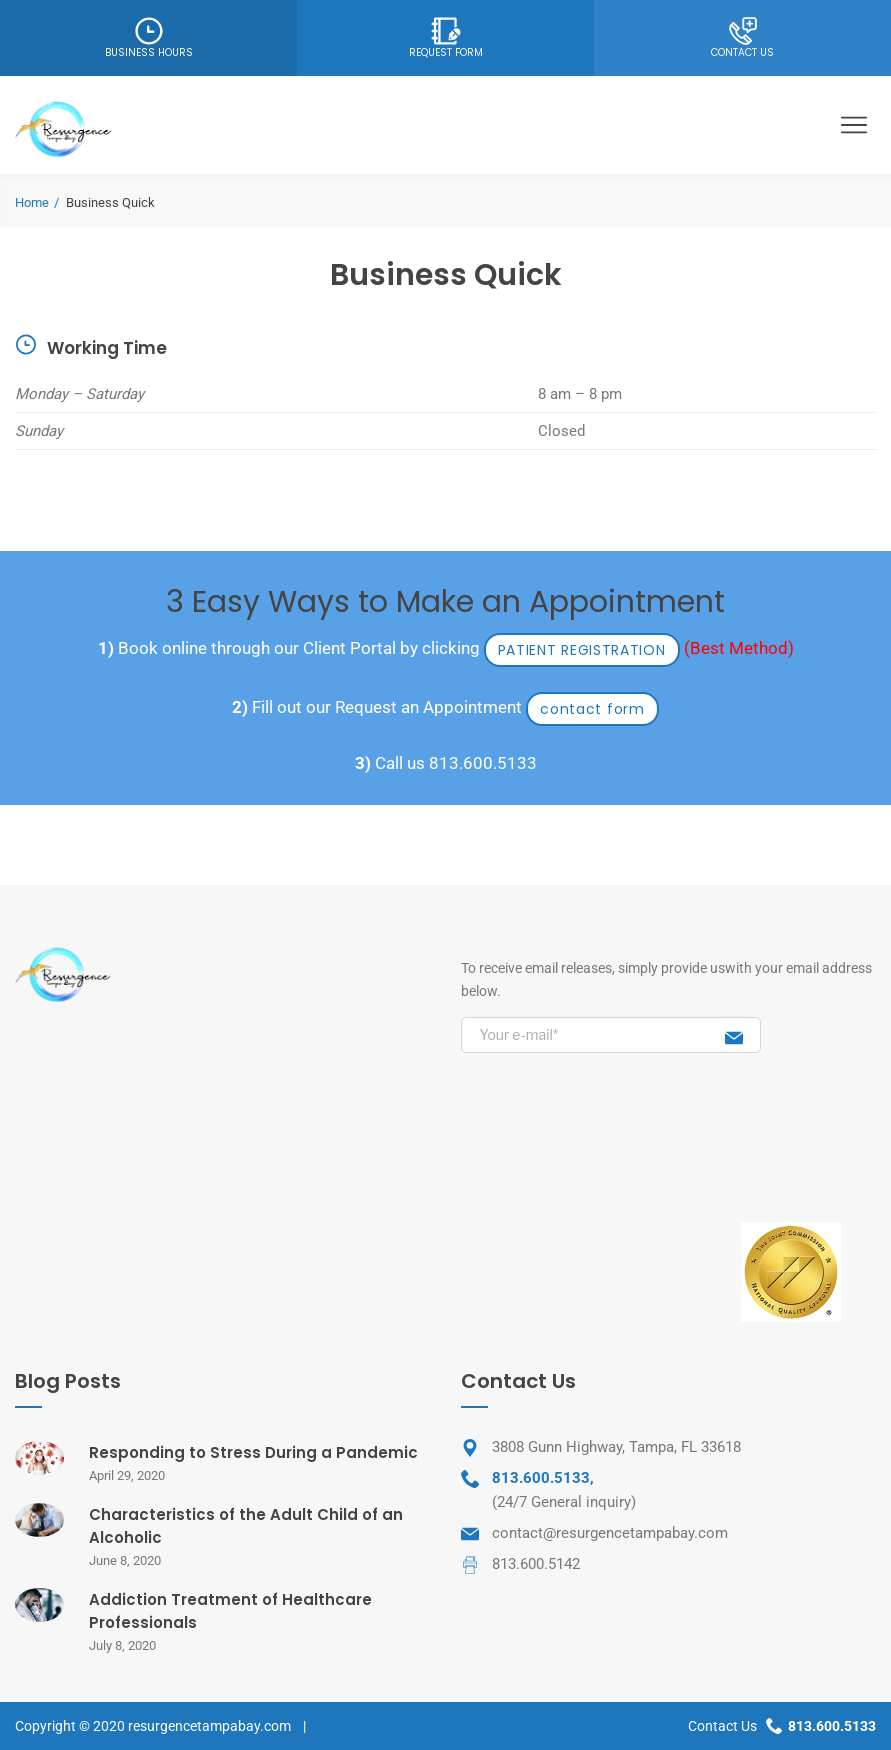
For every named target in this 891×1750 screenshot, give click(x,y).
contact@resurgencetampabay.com (610, 1533)
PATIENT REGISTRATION (582, 650)
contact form (592, 709)
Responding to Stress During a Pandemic (253, 1452)
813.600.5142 (536, 1564)
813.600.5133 (483, 763)
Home (32, 202)
